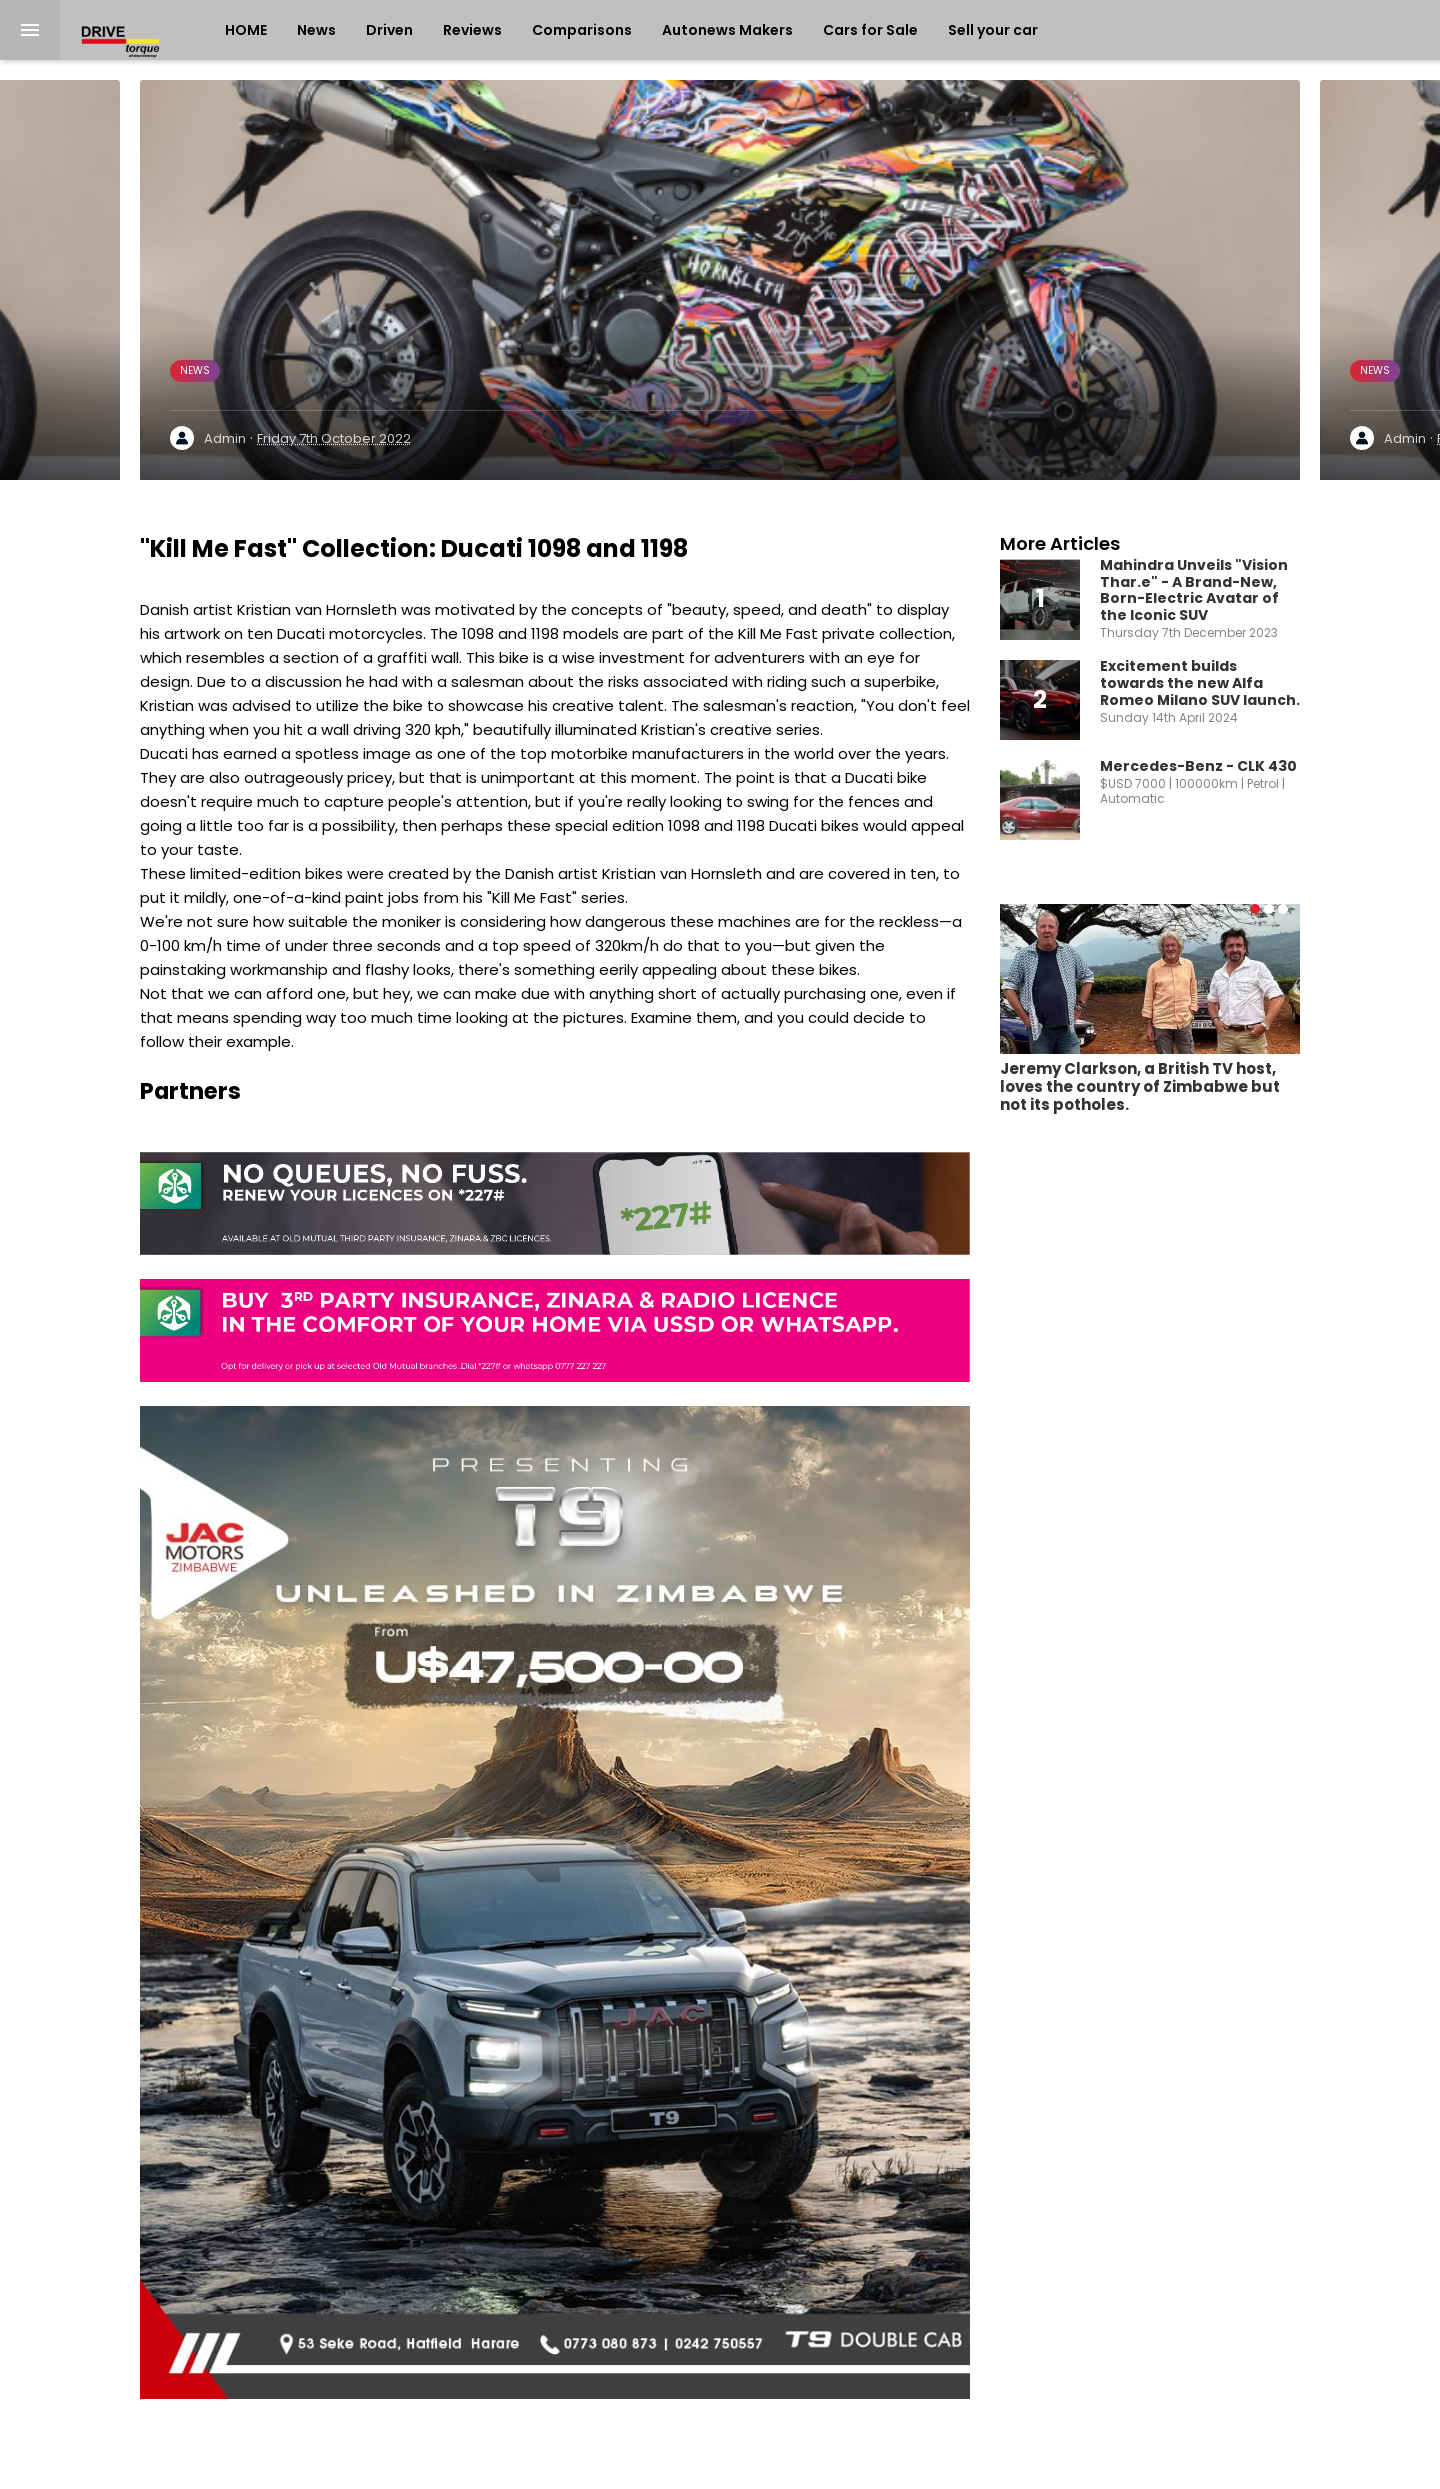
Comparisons (582, 30)
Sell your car (993, 30)
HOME (246, 30)
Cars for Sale (870, 30)
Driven (389, 30)
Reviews (472, 30)
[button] (1255, 909)
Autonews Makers (727, 30)
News (316, 30)
